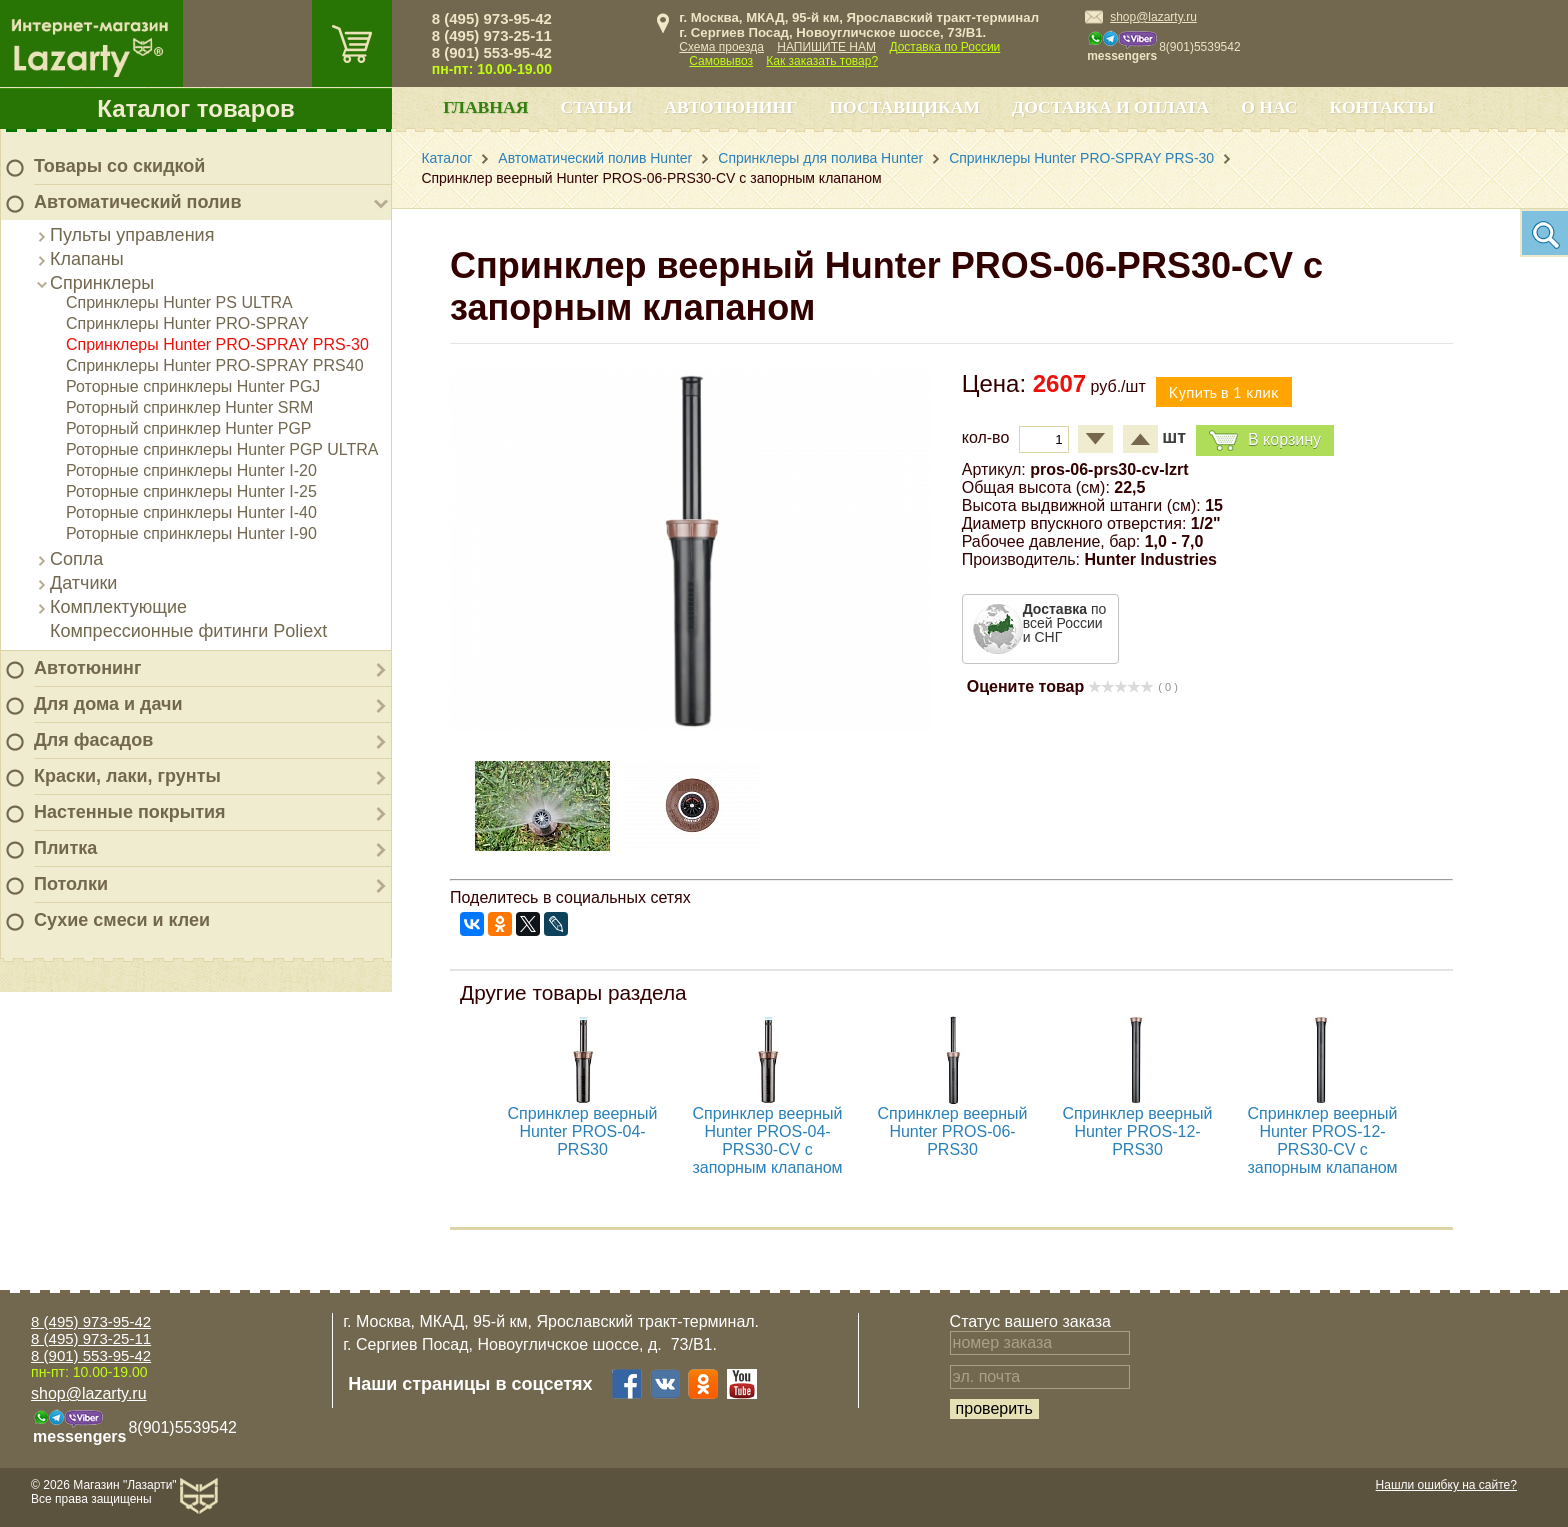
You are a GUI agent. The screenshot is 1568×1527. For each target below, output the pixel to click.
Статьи (596, 107)
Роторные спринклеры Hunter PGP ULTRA (222, 449)
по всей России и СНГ (1065, 623)
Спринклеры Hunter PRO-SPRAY (187, 323)
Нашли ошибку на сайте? (1446, 1485)
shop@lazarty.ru (1153, 17)
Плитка (65, 848)
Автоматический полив (138, 202)
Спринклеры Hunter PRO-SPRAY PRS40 (215, 365)
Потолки (71, 884)
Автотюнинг (87, 668)
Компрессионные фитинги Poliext (188, 631)
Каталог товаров (196, 108)
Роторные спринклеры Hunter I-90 (191, 533)
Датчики (83, 583)
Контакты (1382, 107)
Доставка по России (944, 47)
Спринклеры (102, 283)
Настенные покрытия (130, 812)
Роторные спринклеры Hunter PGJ (193, 386)
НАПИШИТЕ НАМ (826, 47)
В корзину (1265, 440)
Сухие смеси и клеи (122, 920)
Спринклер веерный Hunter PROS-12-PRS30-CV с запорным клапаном (1322, 1140)
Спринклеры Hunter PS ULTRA (179, 302)
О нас (1269, 107)
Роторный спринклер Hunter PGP (189, 428)
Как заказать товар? (822, 61)
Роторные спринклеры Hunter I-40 (191, 512)
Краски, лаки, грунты (127, 776)
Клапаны (87, 259)
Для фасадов (93, 740)
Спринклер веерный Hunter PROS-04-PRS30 (583, 1131)
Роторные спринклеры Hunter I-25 (191, 491)
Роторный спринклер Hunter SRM (189, 407)
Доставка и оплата (1110, 107)
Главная (485, 107)
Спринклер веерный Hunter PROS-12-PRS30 (1138, 1131)
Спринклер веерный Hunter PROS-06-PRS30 (953, 1131)
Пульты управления (132, 235)
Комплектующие (118, 607)
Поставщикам (904, 107)
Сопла (76, 559)
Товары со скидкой (119, 166)
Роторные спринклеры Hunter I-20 (191, 470)
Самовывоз (721, 61)
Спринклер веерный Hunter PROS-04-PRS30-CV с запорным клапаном (767, 1140)
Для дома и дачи (108, 704)
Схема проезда (721, 47)
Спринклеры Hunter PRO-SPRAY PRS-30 (217, 344)
